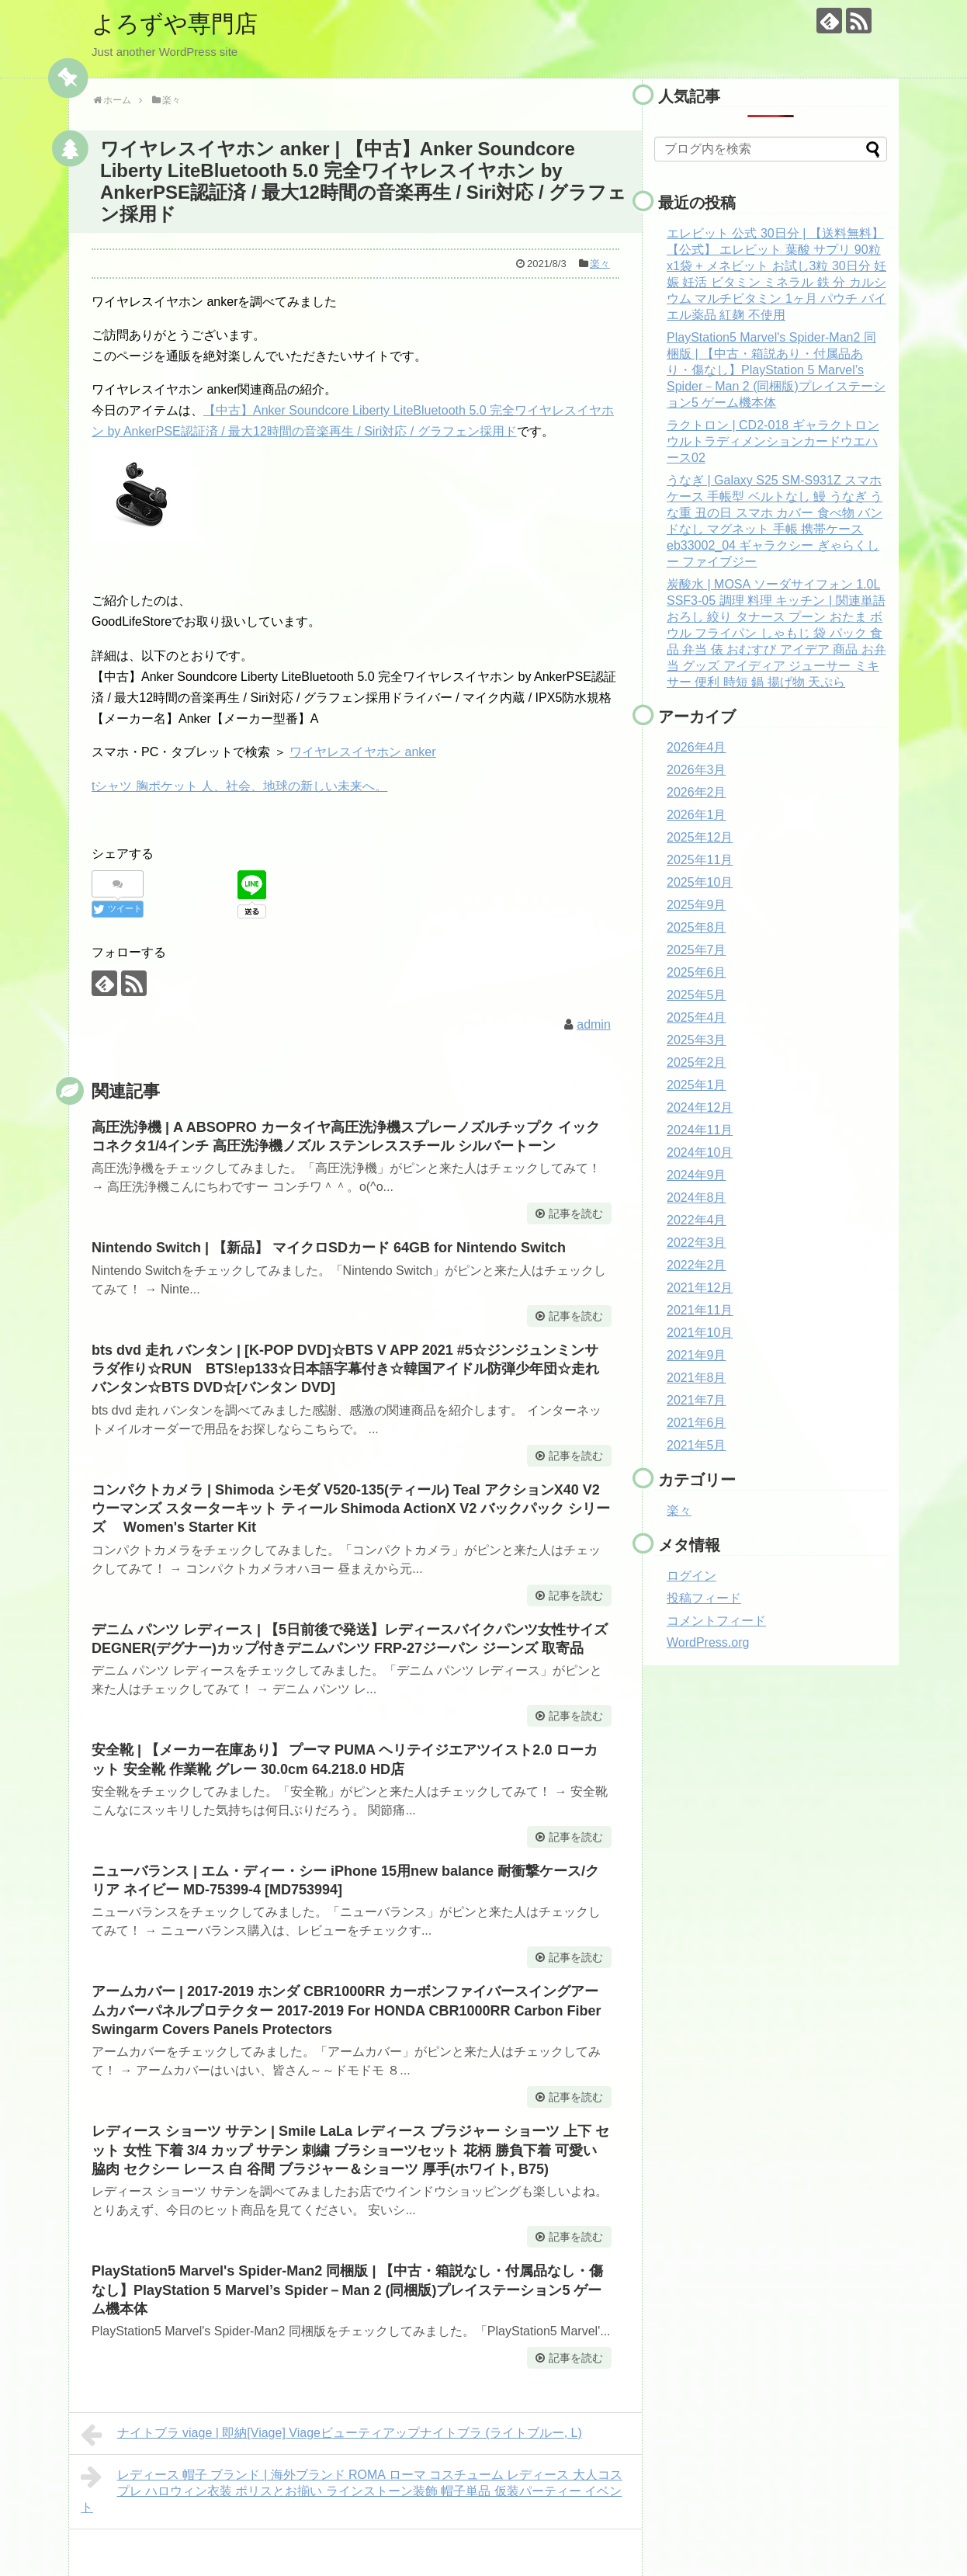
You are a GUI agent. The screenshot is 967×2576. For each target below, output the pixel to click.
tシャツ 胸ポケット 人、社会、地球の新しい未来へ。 (239, 786)
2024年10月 (700, 1152)
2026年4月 (696, 747)
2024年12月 (700, 1107)
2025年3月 (696, 1040)
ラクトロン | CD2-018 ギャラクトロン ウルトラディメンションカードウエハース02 (773, 441)
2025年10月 (700, 882)
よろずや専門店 (175, 23)
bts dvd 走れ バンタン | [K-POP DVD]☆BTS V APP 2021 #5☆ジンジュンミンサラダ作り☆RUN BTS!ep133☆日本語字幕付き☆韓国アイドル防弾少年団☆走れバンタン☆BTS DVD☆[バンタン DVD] (345, 1369)
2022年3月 (696, 1242)
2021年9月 (696, 1355)
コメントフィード (716, 1620)
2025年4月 (696, 1017)
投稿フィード (704, 1598)
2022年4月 (696, 1220)
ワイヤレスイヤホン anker (362, 752)
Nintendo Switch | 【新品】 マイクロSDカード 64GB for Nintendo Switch (329, 1247)
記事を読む (576, 1213)
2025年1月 (696, 1085)
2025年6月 (696, 972)
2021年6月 (696, 1422)
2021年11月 (700, 1310)
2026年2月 (696, 792)
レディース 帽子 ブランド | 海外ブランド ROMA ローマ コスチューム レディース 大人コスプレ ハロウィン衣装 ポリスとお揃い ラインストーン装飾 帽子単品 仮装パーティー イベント (351, 2489)
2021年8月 (696, 1377)
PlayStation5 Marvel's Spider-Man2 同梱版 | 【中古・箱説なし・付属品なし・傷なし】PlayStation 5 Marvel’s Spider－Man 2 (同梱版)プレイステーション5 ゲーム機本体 (347, 2290)
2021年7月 (696, 1400)
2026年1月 (696, 814)
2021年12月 (700, 1287)
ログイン (691, 1575)
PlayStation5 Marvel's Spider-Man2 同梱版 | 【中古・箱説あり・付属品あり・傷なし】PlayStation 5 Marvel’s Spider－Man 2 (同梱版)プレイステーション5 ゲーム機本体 (776, 370)
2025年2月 (696, 1062)
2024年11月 (700, 1130)
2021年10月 (700, 1332)
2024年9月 (696, 1175)
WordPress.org (708, 1642)
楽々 (600, 263)
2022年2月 (696, 1265)
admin (594, 1024)
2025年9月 (696, 904)
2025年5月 (696, 995)
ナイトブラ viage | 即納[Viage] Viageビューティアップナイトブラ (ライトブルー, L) (331, 2434)
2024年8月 (696, 1197)
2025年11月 (700, 859)
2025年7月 (696, 949)
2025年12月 (700, 837)
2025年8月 (696, 927)
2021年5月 (696, 1445)
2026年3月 (696, 769)
